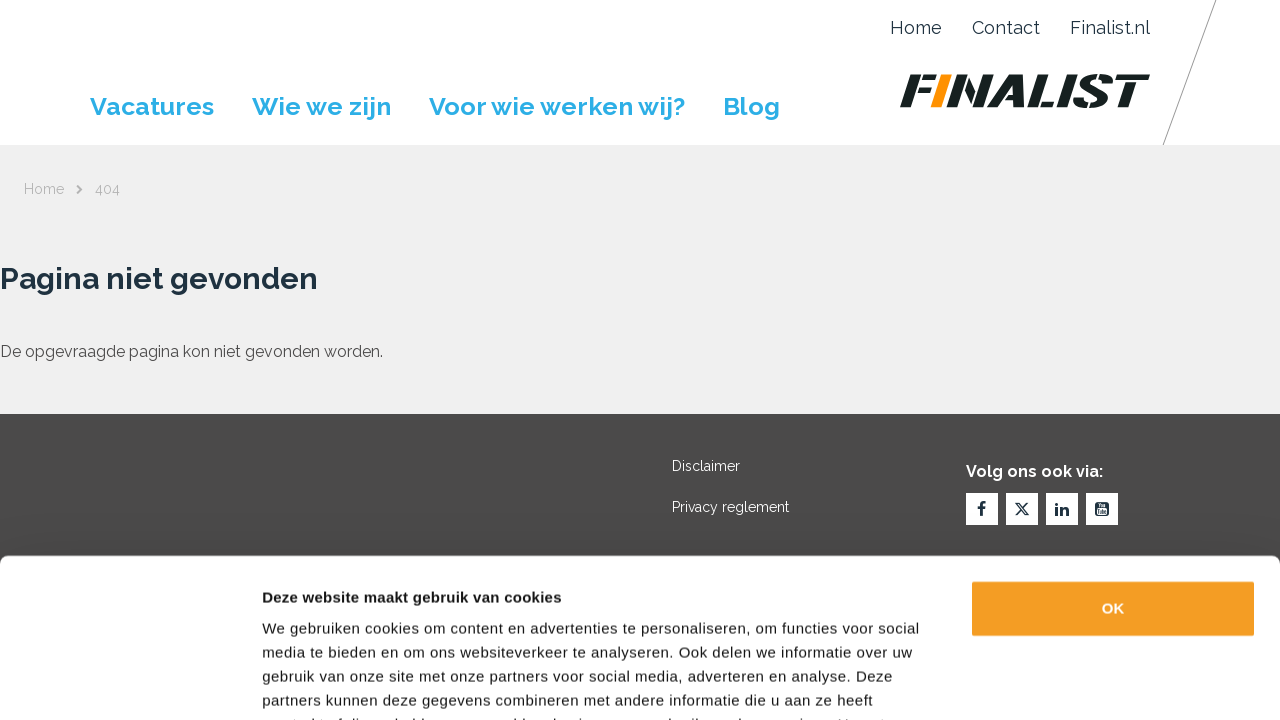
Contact (1006, 27)
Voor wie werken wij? (557, 106)
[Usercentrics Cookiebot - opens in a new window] (129, 681)
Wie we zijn (321, 106)
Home (916, 27)
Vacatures (152, 106)
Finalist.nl (1110, 27)
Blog (751, 106)
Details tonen (1080, 680)
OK (1113, 459)
